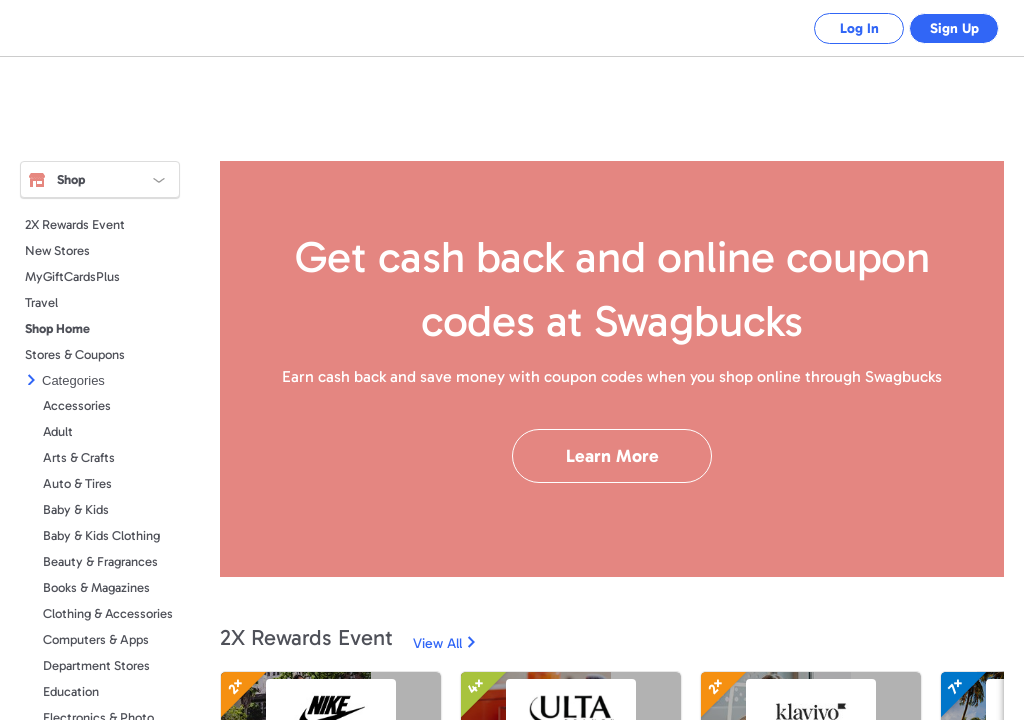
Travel (41, 302)
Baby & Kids (76, 509)
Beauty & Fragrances (100, 561)
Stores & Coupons (75, 354)
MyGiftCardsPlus (72, 276)
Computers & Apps (96, 639)
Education (71, 691)
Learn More (612, 456)
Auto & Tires (77, 483)
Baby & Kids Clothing (101, 535)
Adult (58, 431)
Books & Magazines (96, 587)
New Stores (57, 250)
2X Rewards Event (75, 224)
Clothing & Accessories (108, 613)
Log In (844, 28)
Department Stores (96, 665)
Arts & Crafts (79, 457)
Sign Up (949, 28)
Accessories (77, 405)
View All (437, 643)
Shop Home (57, 328)
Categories (73, 380)
